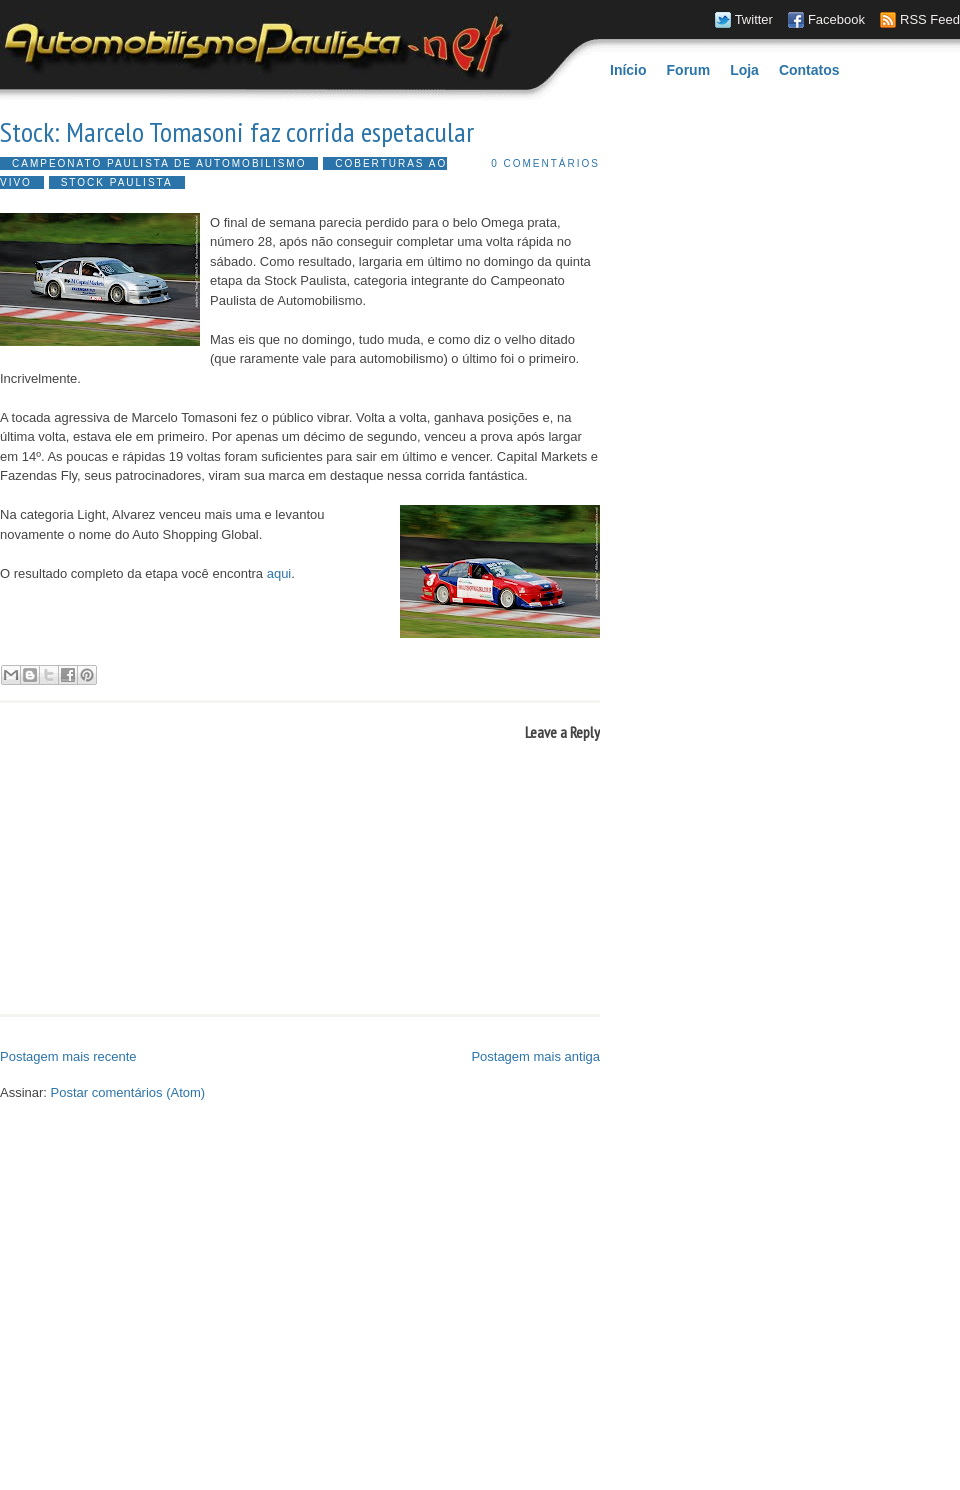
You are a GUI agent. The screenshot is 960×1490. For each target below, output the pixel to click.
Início (628, 70)
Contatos (809, 70)
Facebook (836, 19)
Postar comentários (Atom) (128, 1092)
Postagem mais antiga (535, 1056)
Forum (689, 70)
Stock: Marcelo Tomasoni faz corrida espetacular (237, 132)
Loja (744, 70)
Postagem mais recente (68, 1056)
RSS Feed (930, 19)
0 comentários (545, 163)
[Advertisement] (187, 1296)
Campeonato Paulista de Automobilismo (159, 163)
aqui (279, 573)
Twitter (754, 19)
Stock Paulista (117, 182)
